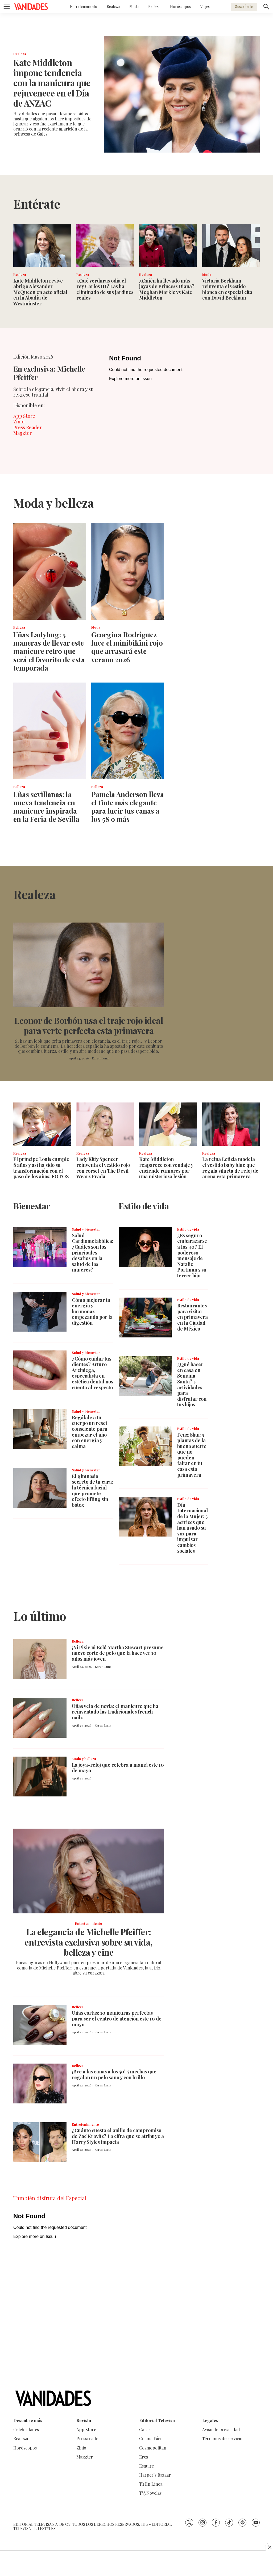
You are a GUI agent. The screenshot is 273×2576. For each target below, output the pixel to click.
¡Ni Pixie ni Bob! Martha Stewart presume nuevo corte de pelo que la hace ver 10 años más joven (118, 1653)
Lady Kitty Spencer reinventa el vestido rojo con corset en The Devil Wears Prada (103, 1168)
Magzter (22, 433)
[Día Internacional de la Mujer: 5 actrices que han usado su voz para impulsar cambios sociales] (145, 1517)
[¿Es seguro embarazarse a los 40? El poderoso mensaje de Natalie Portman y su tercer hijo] (145, 1247)
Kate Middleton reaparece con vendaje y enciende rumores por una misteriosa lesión (166, 1168)
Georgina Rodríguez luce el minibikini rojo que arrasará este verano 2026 (127, 647)
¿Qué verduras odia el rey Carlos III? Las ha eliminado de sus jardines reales (104, 289)
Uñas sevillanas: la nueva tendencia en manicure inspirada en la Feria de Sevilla (46, 807)
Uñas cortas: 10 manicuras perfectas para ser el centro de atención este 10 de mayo (117, 2018)
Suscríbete (244, 6)
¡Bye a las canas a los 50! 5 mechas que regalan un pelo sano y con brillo (114, 2074)
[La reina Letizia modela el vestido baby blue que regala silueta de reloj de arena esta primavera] (231, 1124)
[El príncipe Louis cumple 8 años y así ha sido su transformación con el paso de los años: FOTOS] (42, 1124)
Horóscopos (180, 6)
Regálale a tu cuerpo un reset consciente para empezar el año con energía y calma (89, 1431)
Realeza (113, 6)
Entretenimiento (83, 6)
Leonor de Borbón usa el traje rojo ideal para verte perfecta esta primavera (88, 1025)
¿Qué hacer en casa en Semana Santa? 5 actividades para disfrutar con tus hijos (191, 1384)
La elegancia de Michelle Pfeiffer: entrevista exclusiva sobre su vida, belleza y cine (88, 1942)
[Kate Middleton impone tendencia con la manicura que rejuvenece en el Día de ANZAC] (182, 94)
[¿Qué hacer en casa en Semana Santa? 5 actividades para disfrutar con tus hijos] (145, 1376)
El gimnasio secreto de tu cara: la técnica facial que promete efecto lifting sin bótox (92, 1490)
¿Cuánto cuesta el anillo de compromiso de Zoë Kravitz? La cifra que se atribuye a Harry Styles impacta (118, 2136)
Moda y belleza (84, 1758)
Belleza (154, 6)
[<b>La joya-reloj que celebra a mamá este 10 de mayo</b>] (40, 1776)
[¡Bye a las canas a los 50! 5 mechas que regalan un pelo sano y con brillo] (40, 2083)
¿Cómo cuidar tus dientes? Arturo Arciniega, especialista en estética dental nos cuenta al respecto (92, 1373)
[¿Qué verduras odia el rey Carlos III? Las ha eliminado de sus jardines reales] (105, 245)
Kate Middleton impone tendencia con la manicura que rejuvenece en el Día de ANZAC (51, 83)
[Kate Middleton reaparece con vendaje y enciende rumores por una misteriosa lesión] (168, 1124)
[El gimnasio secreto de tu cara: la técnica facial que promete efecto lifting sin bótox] (40, 1488)
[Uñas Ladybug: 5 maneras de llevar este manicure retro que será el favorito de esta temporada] (49, 571)
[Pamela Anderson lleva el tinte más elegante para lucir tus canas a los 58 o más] (127, 731)
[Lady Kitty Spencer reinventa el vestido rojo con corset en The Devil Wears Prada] (105, 1124)
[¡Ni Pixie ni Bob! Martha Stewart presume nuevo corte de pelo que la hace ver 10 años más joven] (40, 1659)
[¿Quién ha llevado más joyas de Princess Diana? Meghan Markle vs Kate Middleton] (168, 245)
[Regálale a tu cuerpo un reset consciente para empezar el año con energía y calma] (40, 1429)
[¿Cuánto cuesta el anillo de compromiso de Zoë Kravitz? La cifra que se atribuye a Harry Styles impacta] (40, 2142)
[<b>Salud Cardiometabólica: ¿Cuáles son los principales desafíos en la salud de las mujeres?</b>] (40, 1247)
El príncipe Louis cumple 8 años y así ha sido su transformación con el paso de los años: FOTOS (41, 1168)
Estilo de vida (188, 1229)
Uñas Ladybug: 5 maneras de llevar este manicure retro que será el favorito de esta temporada (49, 651)
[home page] (31, 7)
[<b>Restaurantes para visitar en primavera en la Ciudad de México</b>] (145, 1317)
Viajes (205, 6)
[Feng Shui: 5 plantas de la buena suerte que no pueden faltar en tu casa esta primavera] (145, 1446)
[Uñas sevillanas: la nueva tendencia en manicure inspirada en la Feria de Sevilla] (49, 731)
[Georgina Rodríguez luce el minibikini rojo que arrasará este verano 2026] (127, 571)
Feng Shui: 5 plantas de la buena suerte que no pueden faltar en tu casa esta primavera (191, 1455)
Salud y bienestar (86, 1229)
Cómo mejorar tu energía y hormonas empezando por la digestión (92, 1311)
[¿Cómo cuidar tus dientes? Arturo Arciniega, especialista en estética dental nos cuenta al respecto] (40, 1370)
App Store (24, 416)
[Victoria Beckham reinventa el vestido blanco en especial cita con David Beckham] (231, 245)
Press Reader (27, 427)
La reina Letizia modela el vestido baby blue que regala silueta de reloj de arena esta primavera (230, 1168)
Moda (134, 6)
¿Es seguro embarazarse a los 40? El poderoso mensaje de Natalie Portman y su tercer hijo (192, 1255)
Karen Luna (100, 1058)
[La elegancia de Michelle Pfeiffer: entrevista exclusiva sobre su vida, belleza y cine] (88, 1871)
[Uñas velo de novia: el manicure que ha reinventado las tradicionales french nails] (40, 1718)
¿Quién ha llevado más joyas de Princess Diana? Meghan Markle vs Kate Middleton (167, 289)
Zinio (18, 421)
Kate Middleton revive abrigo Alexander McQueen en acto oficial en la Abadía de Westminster (40, 292)
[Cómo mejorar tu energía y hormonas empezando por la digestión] (40, 1312)
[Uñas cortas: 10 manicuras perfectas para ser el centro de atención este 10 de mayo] (40, 2025)
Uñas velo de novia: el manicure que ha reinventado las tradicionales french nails (115, 1712)
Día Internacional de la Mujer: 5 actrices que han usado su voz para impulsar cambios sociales (192, 1528)
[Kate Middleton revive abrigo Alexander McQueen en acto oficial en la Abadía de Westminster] (42, 245)
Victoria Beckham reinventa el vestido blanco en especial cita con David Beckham (227, 289)
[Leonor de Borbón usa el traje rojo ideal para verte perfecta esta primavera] (88, 965)
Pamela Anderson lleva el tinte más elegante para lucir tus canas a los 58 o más (127, 807)
